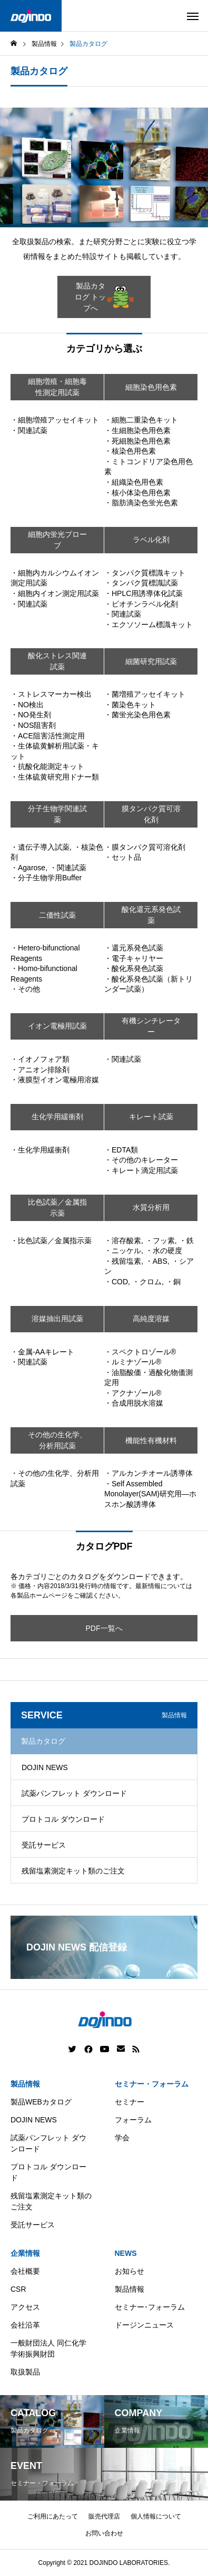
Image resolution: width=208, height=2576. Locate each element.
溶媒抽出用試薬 (57, 1318)
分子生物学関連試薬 (57, 814)
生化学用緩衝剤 (57, 1116)
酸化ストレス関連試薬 (57, 661)
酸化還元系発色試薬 (151, 915)
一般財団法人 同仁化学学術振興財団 (48, 2348)
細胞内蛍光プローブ (57, 540)
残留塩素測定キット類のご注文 (73, 1871)
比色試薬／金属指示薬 (57, 1207)
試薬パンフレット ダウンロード (74, 1793)
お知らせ (129, 2271)
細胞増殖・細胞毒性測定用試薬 (57, 387)
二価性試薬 (57, 915)
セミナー (129, 2102)
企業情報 (25, 2253)
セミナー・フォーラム (152, 2084)
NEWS (126, 2253)
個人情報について (156, 2516)
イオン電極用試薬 (57, 1026)
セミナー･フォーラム (150, 2307)
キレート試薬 (151, 1116)
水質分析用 (151, 1207)
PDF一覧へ (104, 1628)
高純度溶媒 (151, 1318)
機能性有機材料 (151, 1440)
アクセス (25, 2307)
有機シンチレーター (151, 1026)
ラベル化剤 (151, 539)
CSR (18, 2289)
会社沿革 (25, 2325)
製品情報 (25, 2084)
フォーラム (133, 2120)
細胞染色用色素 (151, 387)
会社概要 (25, 2271)
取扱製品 (25, 2372)
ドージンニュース (144, 2325)
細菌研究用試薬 (151, 661)
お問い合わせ (104, 2533)
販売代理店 (104, 2516)
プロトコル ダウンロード (63, 1819)
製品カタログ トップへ (105, 297)
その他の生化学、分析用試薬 (57, 1440)
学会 (122, 2137)
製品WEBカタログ (41, 2102)
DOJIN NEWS (45, 1767)
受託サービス (44, 1845)
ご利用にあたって (52, 2516)
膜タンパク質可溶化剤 (151, 814)
